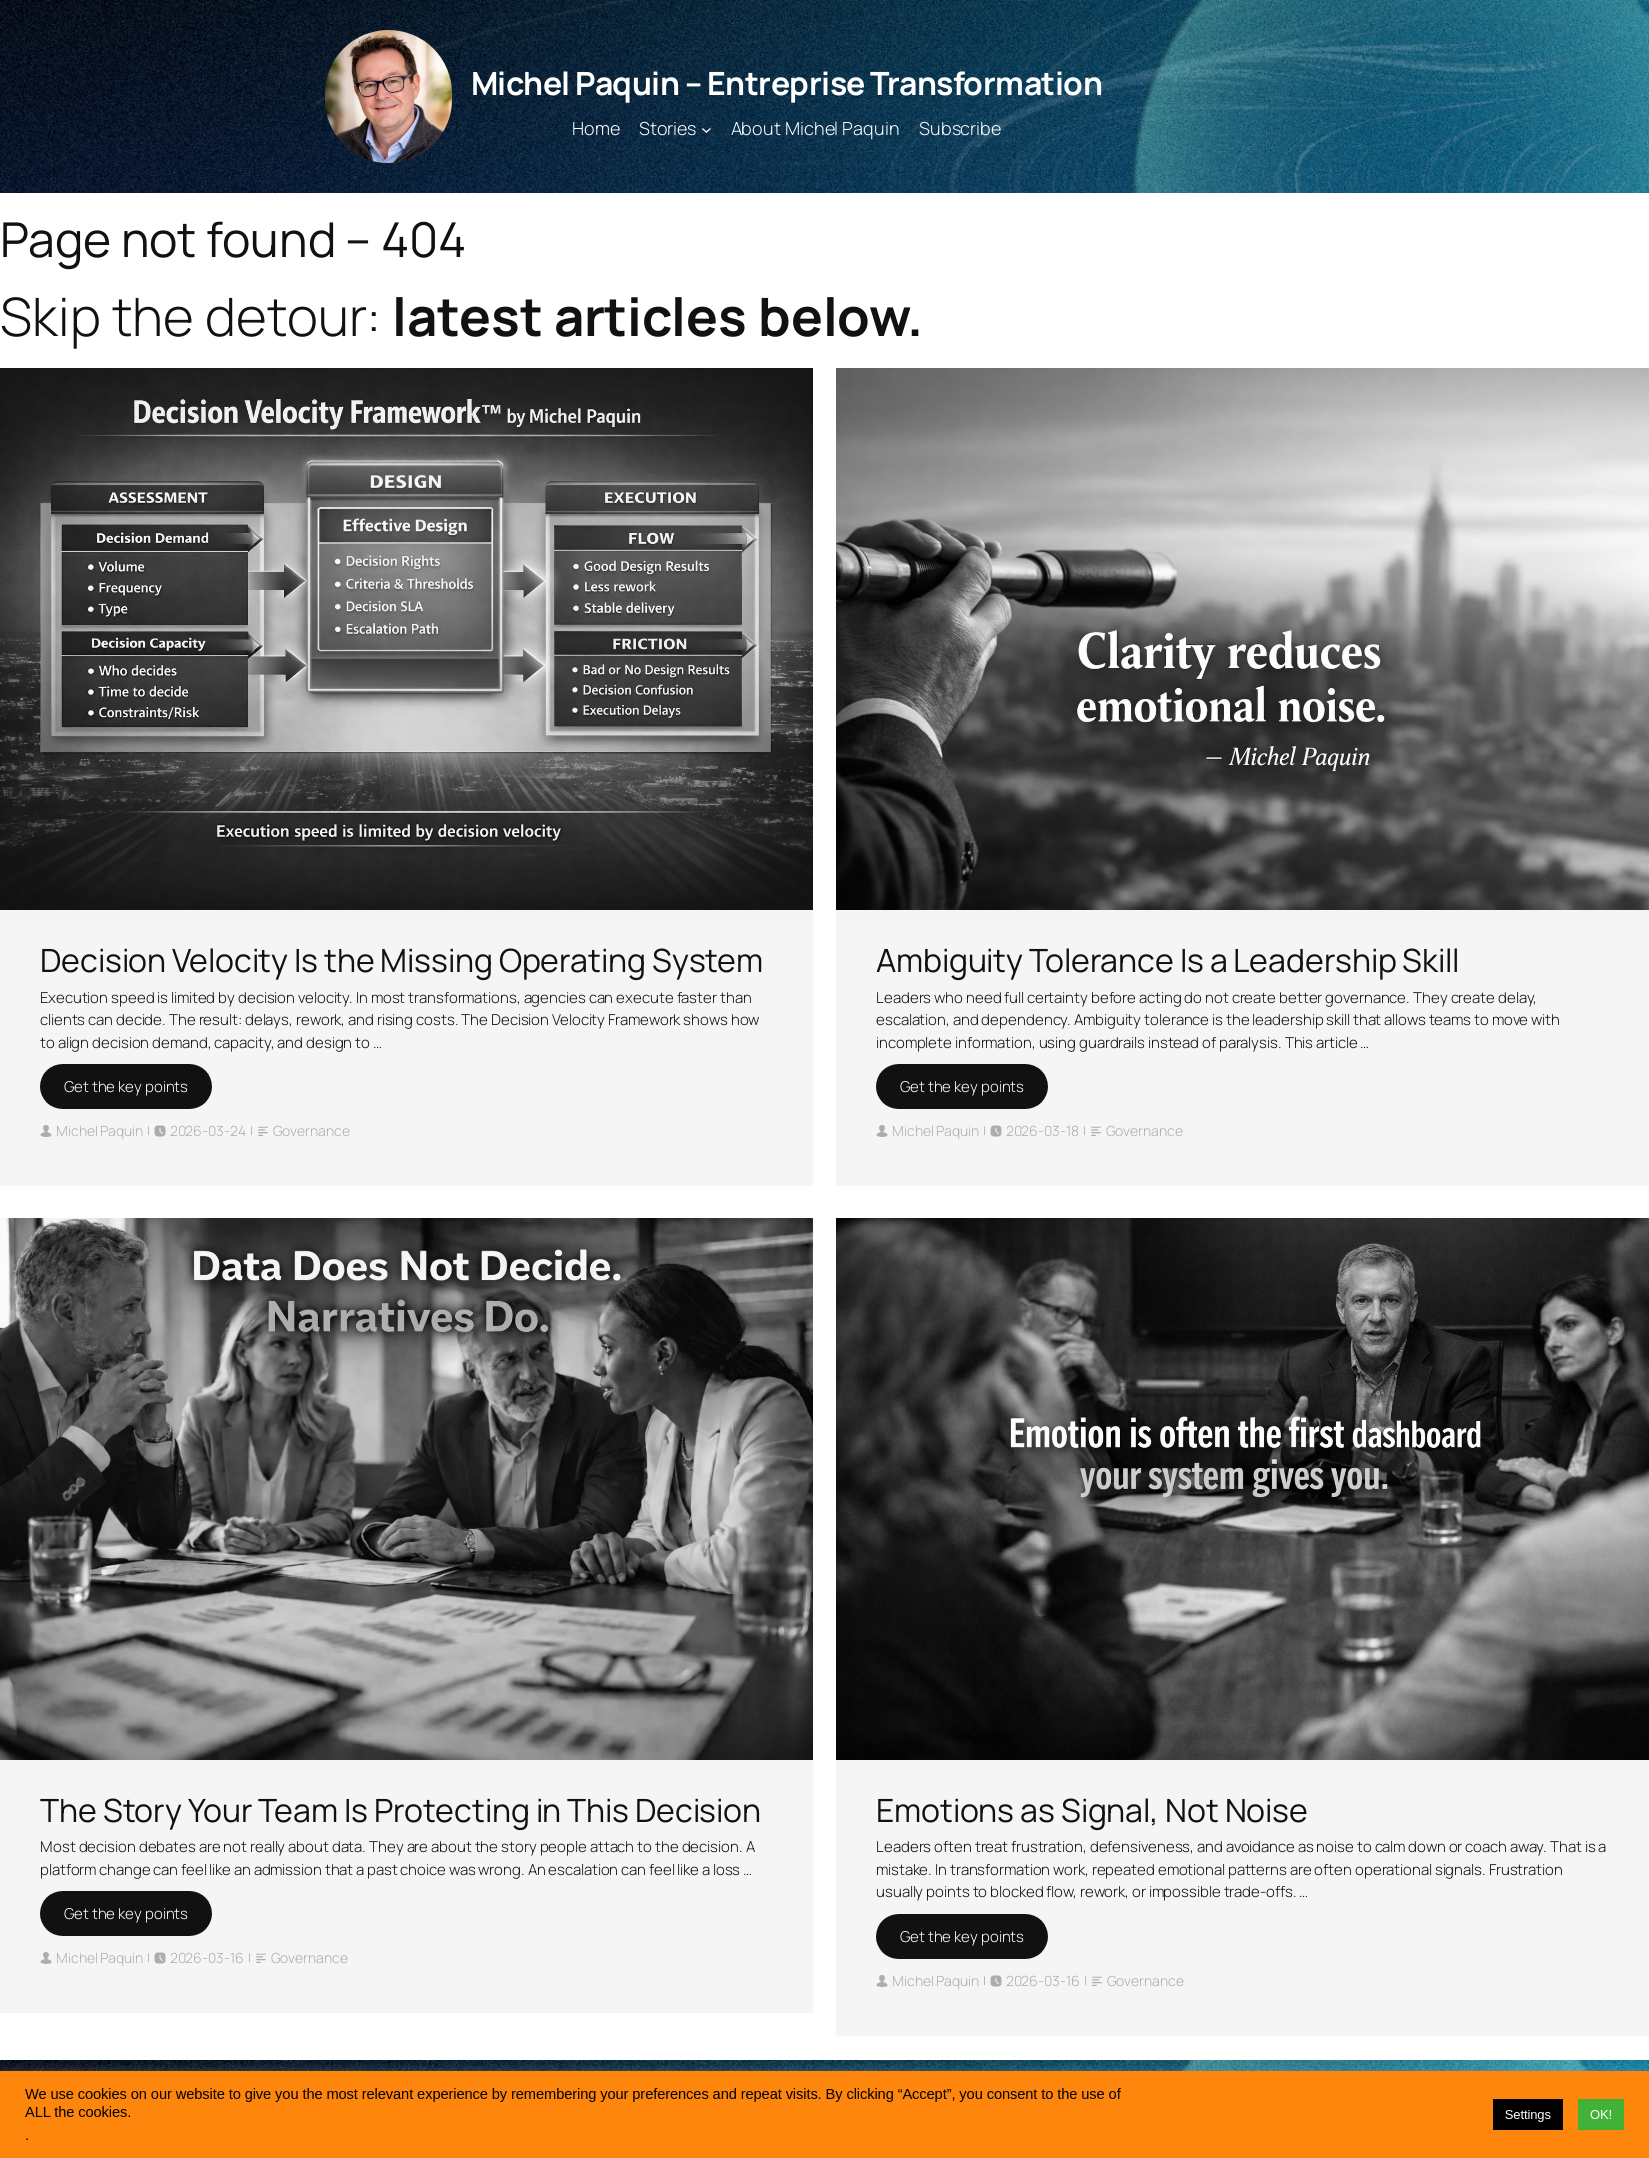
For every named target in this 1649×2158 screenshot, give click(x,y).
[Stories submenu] (706, 128)
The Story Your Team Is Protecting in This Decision (400, 1810)
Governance (311, 1130)
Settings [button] (1528, 2114)
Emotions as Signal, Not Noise (1092, 1810)
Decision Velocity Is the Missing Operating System (401, 960)
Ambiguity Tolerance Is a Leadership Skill (1167, 960)
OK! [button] (1601, 2114)
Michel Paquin (99, 1130)
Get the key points (126, 1086)
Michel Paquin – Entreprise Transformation (787, 83)
